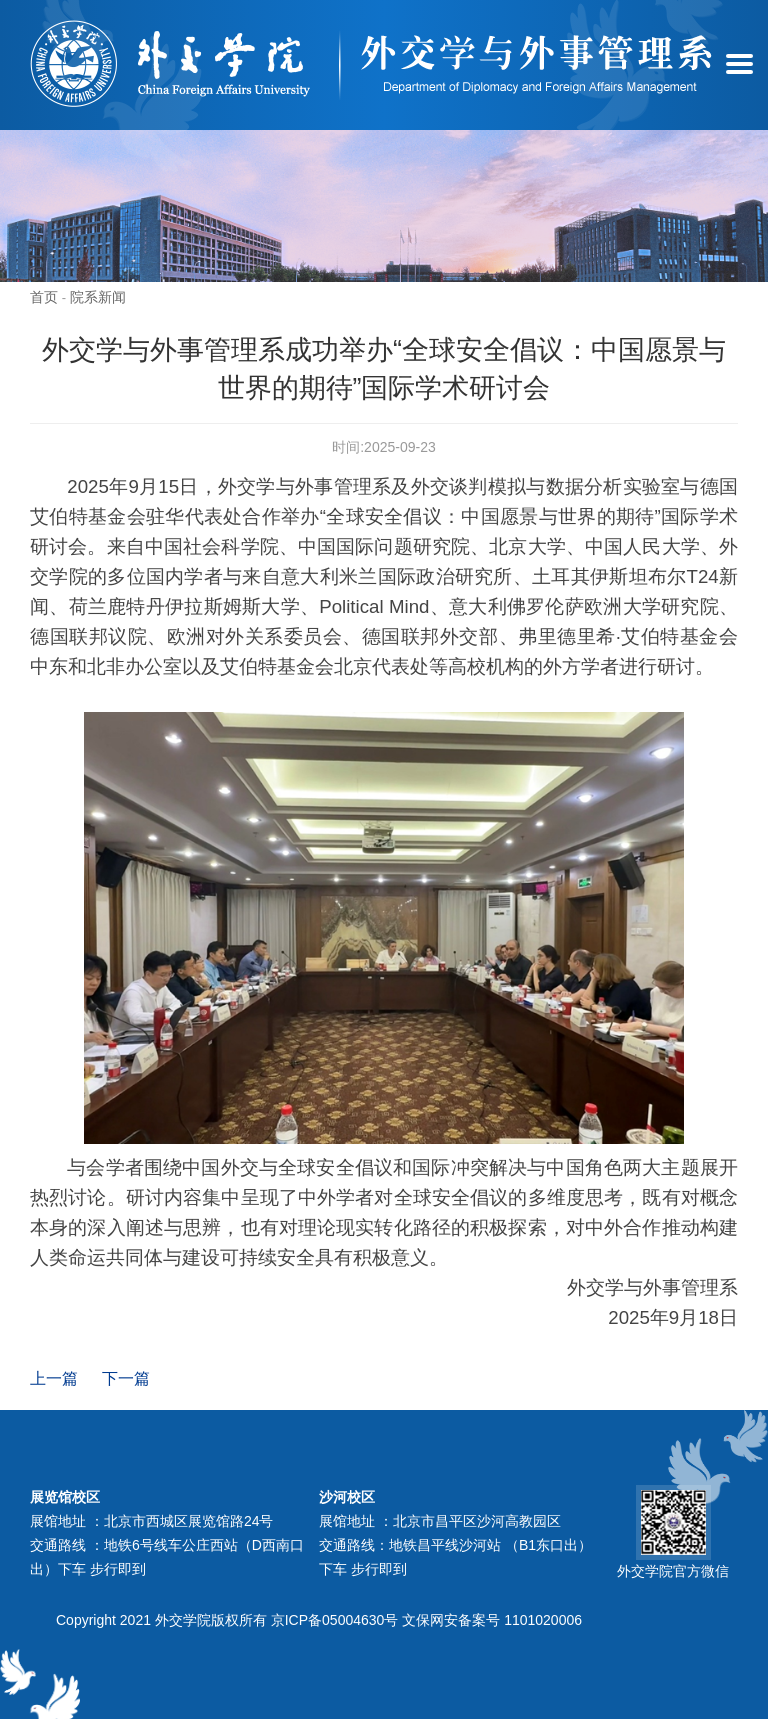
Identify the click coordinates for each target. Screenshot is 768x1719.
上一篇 (54, 1378)
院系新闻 (98, 297)
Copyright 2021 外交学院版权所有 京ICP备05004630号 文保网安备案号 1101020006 (319, 1620)
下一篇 (126, 1378)
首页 (44, 297)
